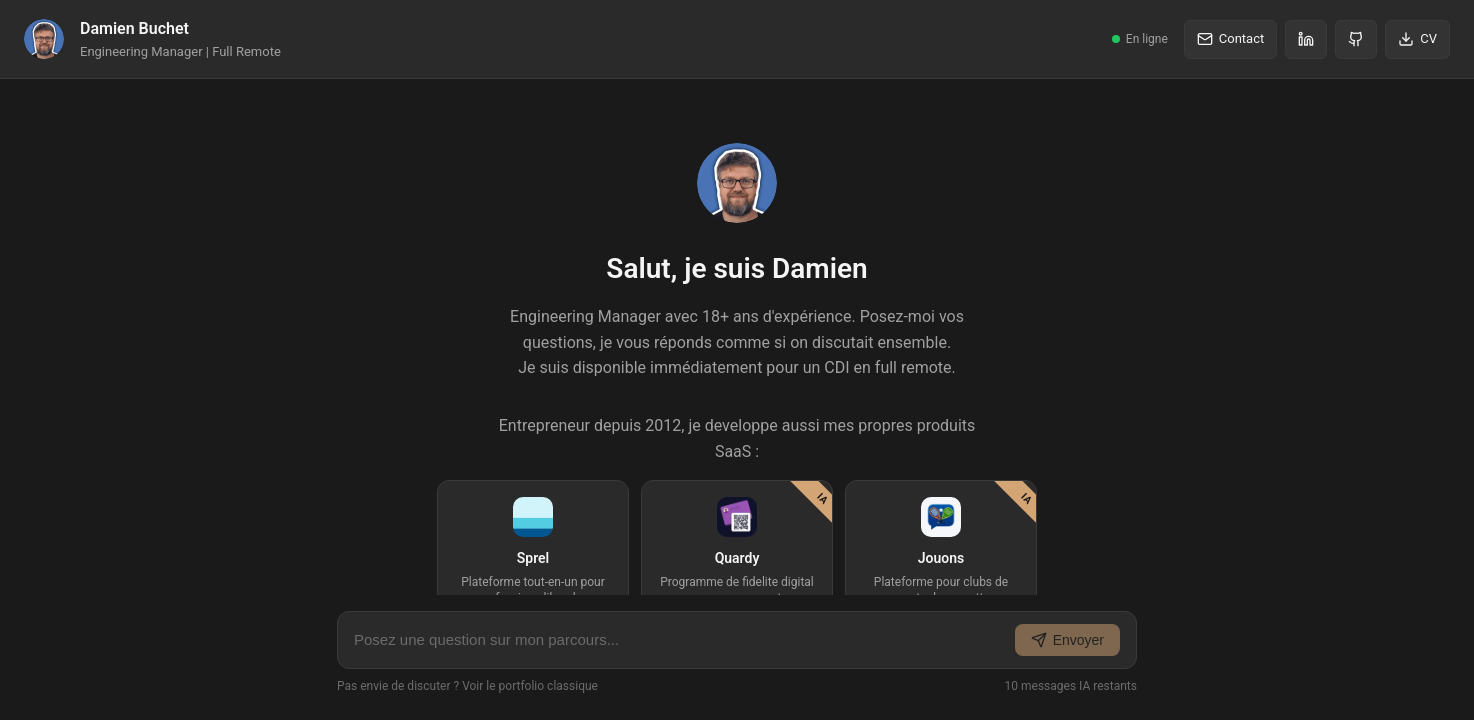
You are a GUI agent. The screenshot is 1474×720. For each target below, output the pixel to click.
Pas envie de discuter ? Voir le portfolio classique (467, 686)
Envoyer (1067, 640)
